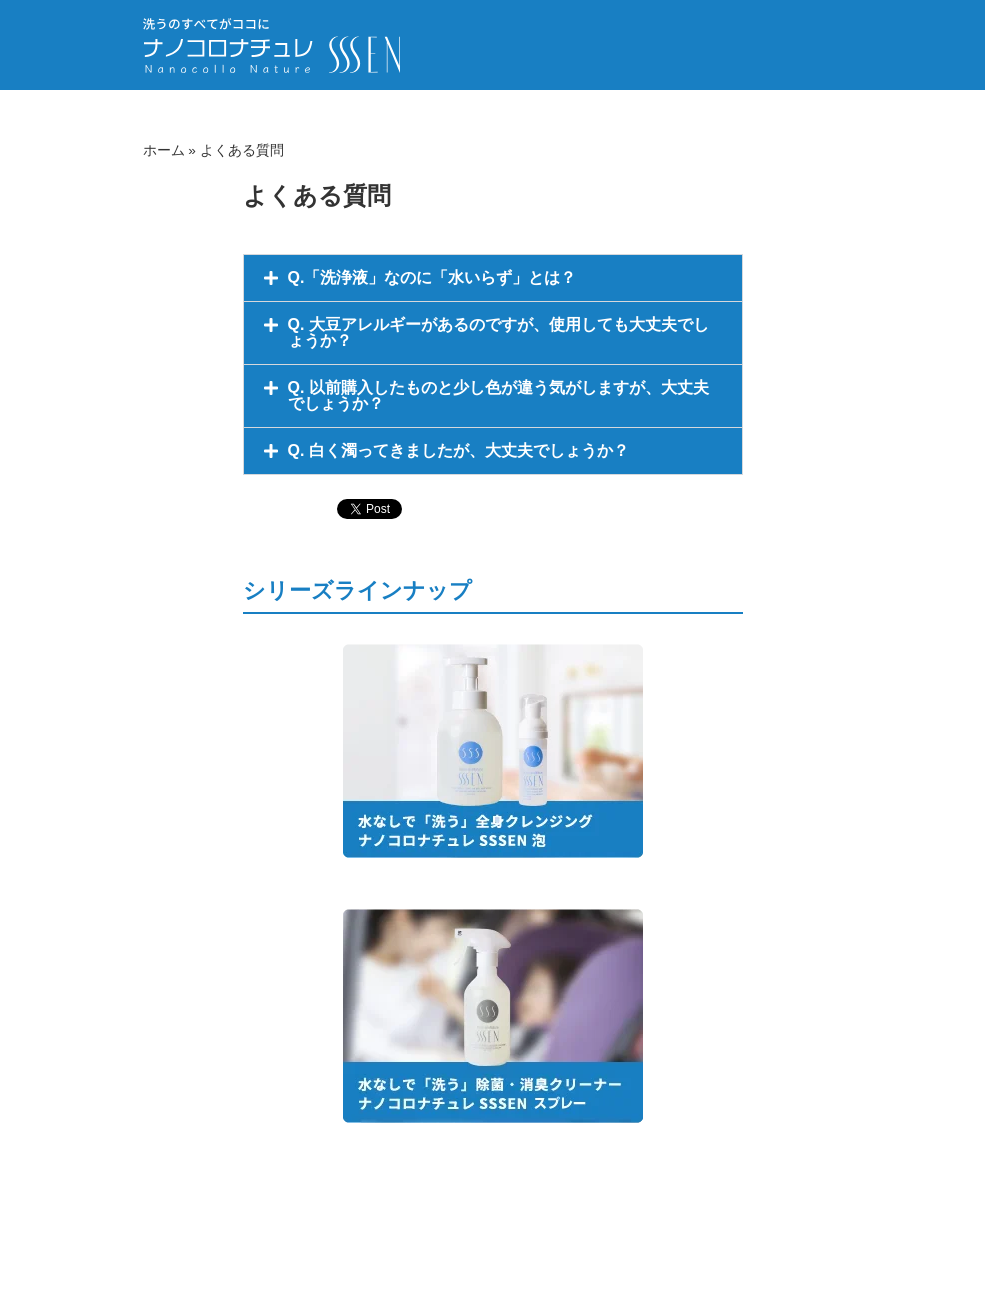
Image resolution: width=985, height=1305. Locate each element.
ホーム (164, 150)
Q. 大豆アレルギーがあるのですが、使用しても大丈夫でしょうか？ (498, 332)
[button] (493, 278)
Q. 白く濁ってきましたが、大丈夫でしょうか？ (458, 450)
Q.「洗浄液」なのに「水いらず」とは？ (432, 277)
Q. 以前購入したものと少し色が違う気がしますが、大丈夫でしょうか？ (498, 395)
